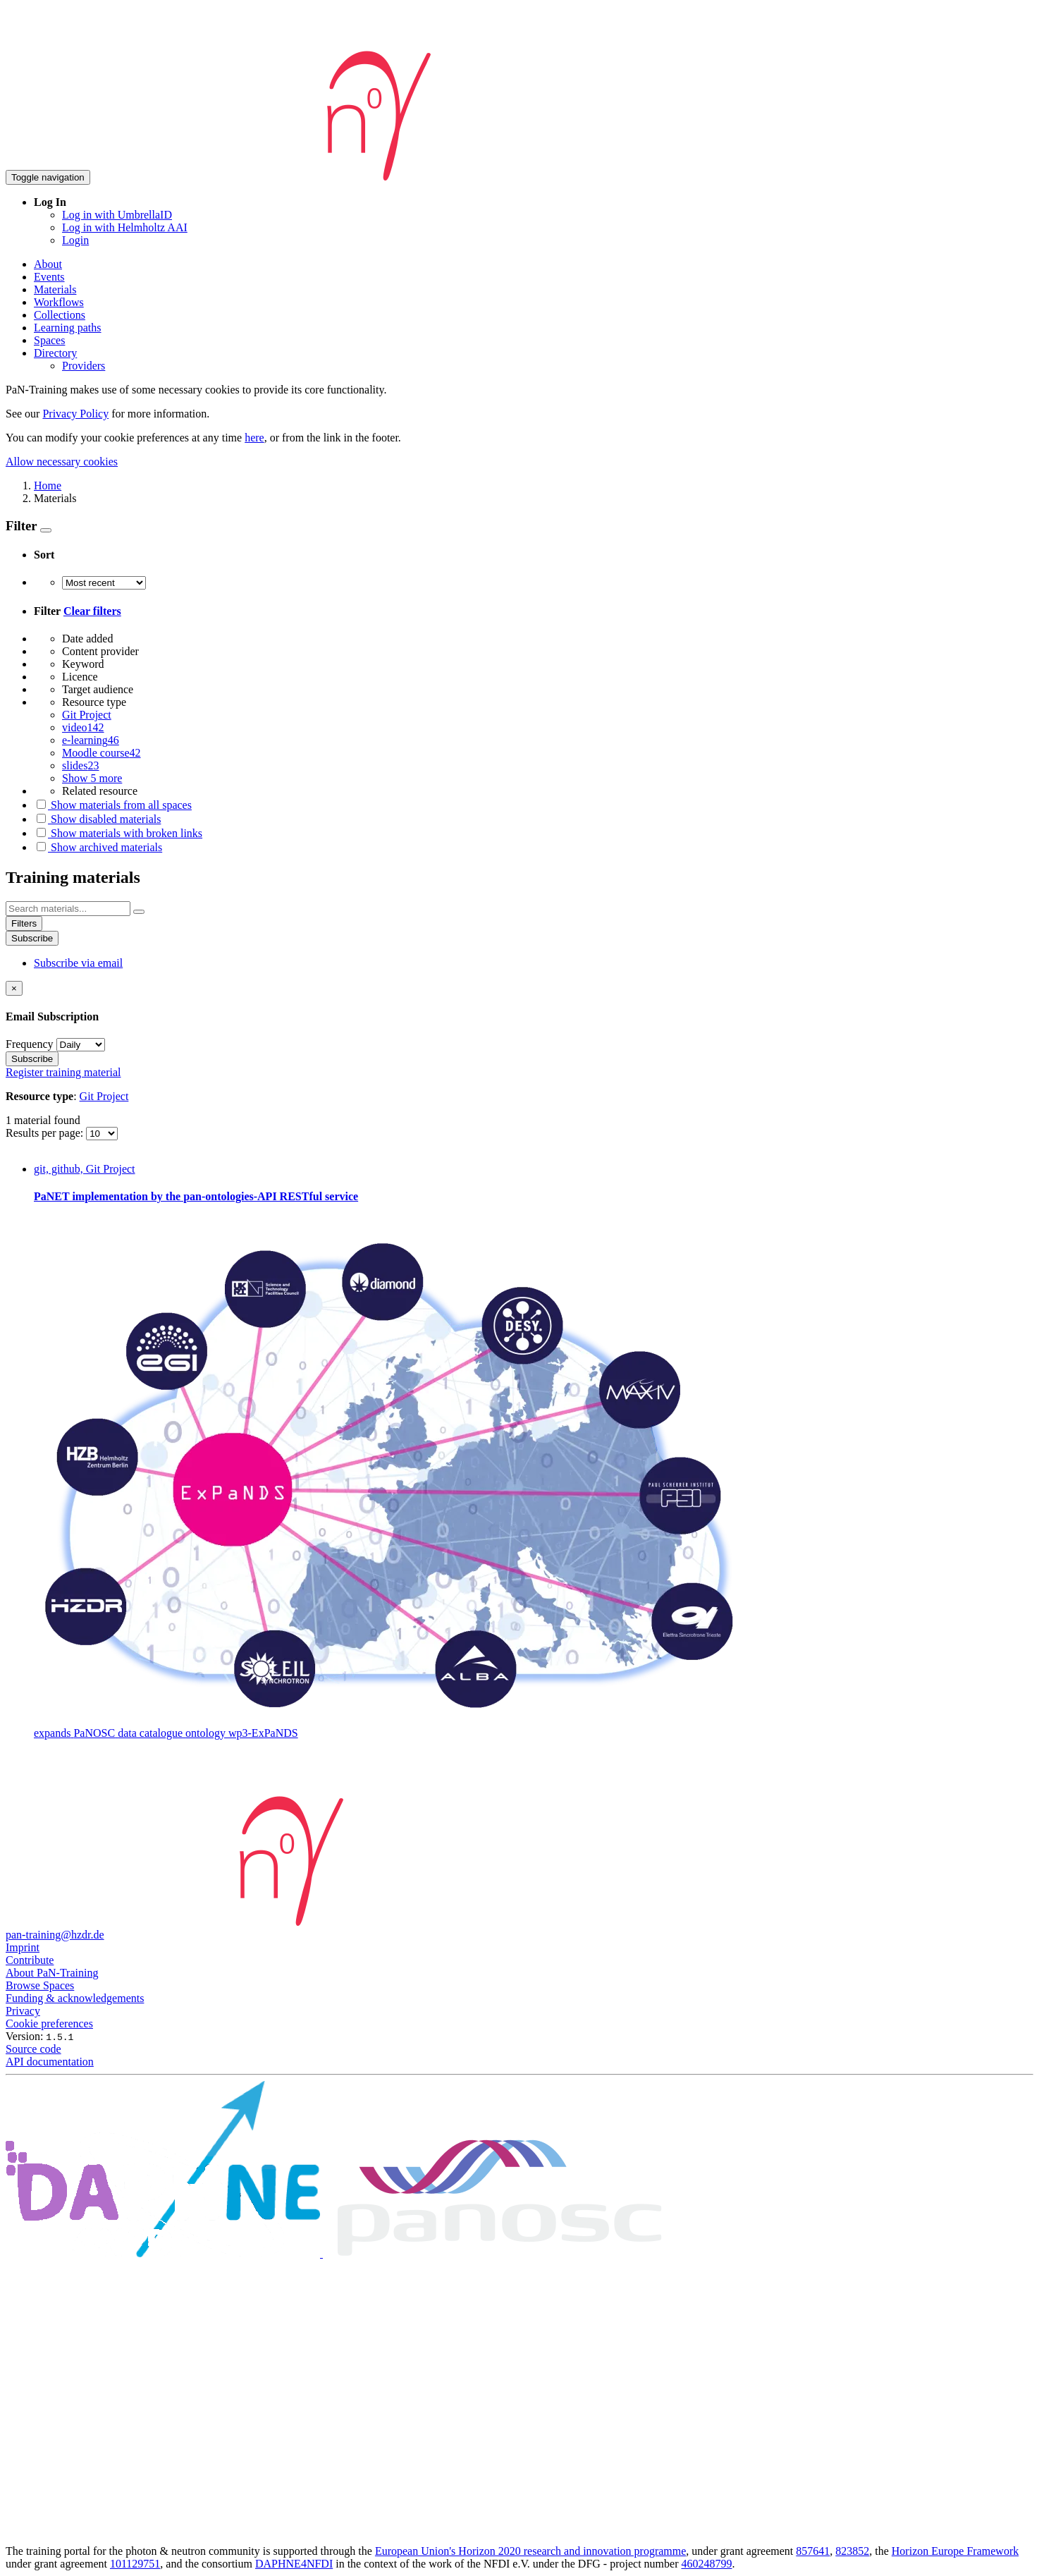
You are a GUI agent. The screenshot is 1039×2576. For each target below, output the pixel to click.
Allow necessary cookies (62, 462)
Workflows (59, 302)
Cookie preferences (49, 2023)
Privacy (23, 2011)
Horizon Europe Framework (955, 2551)
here (254, 438)
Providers (83, 366)
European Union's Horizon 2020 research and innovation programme (530, 2551)
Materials (55, 289)
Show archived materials (98, 847)
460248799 (706, 2564)
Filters (24, 923)
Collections (59, 315)
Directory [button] (55, 353)
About (48, 264)
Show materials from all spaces (113, 805)
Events (49, 277)
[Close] (14, 988)
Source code (33, 2049)
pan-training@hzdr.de (55, 1935)
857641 (813, 2551)
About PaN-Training (52, 1973)
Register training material (63, 1072)
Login (75, 240)
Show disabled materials (97, 819)
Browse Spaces (40, 1985)
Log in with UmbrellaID (117, 215)
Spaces (49, 340)
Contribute (30, 1960)
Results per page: (46, 1133)
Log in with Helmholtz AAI (124, 227)
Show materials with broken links (118, 833)
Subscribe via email (78, 963)
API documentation (50, 2062)
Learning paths (68, 328)
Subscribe (32, 938)
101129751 (135, 2564)
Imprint (22, 1947)
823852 (852, 2551)
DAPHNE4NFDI (294, 2564)
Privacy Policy (75, 414)
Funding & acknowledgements (75, 1998)
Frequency (30, 1044)
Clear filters (92, 611)
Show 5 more (92, 778)
